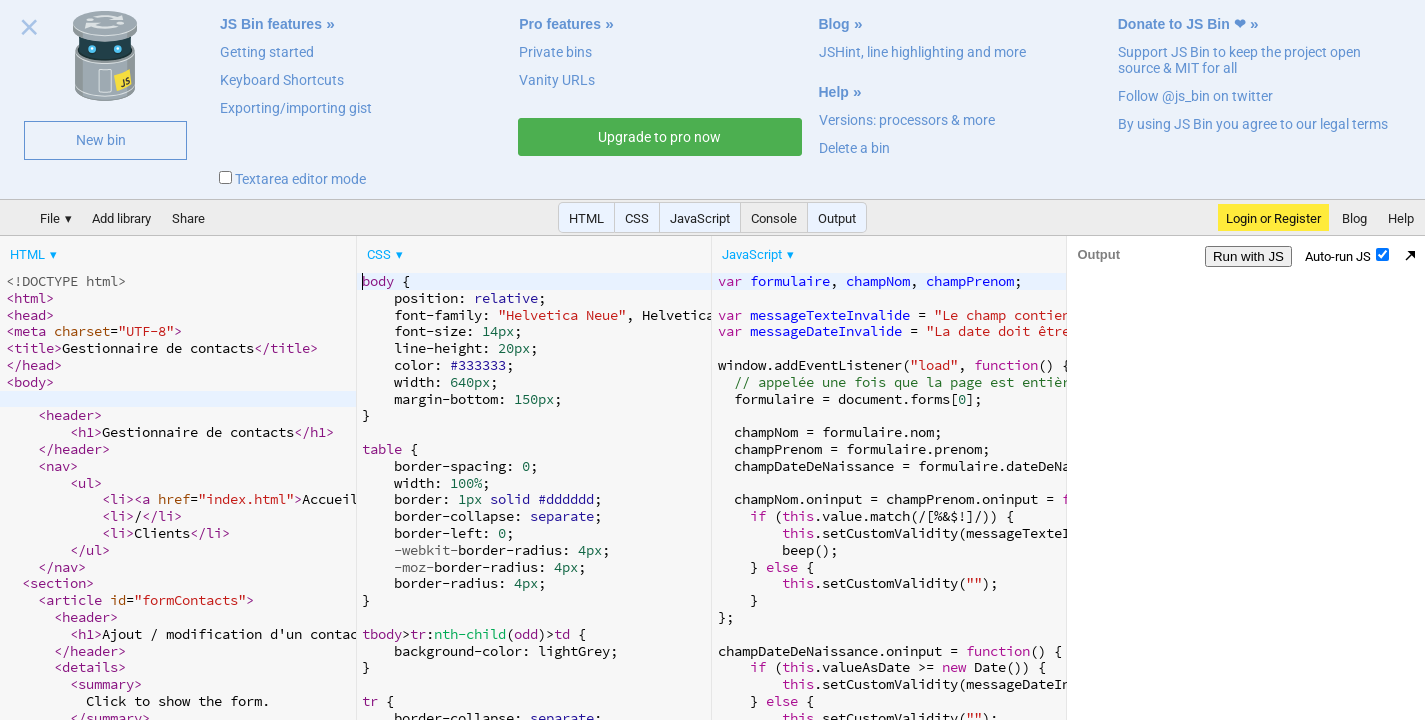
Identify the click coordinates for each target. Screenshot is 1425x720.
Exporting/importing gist (296, 108)
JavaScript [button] (700, 218)
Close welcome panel (29, 31)
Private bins (555, 52)
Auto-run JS (1347, 256)
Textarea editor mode (292, 179)
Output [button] (837, 218)
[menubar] (160, 250)
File (50, 218)
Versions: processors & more (907, 120)
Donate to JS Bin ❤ (1182, 24)
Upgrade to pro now (659, 137)
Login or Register (1273, 218)
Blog (834, 24)
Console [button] (774, 218)
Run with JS (1248, 256)
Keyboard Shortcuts (282, 80)
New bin (101, 140)
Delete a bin (854, 148)
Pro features (560, 24)
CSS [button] (637, 218)
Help (834, 92)
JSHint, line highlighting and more (922, 52)
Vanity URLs (557, 80)
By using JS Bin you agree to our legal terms (1253, 124)
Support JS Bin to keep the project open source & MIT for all (1239, 60)
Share (188, 218)
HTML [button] (586, 218)
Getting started (267, 52)
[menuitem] (35, 254)
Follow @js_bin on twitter (1195, 96)
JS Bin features (271, 24)
